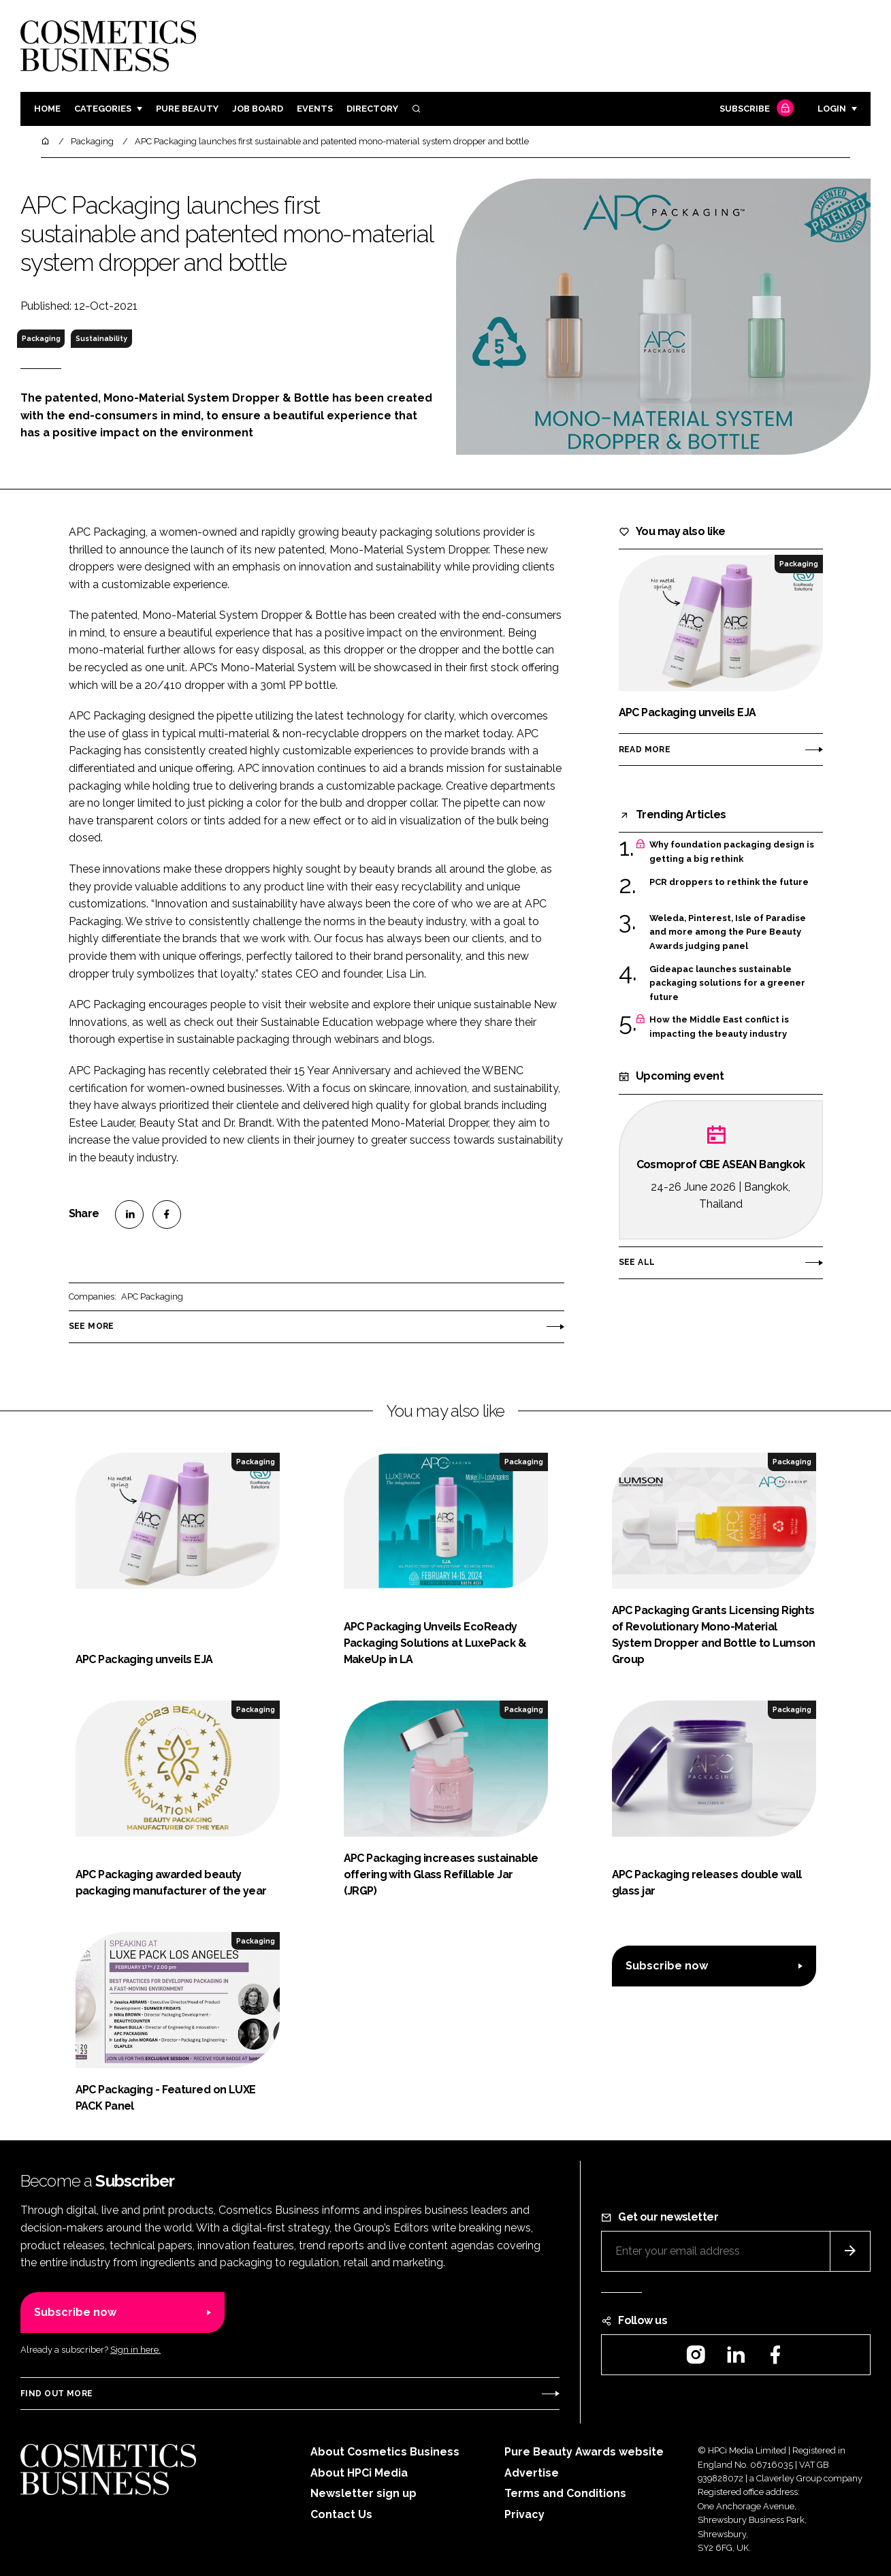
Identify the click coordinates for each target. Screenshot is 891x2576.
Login (831, 108)
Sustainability (101, 338)
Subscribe (754, 109)
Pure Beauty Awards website (584, 2451)
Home (47, 108)
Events (315, 108)
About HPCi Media (359, 2472)
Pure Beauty (187, 108)
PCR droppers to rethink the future (729, 881)
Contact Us (341, 2514)
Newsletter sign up (363, 2493)
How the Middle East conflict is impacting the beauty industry (719, 1027)
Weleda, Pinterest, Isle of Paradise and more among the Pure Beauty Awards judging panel (727, 932)
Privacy (524, 2514)
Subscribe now (667, 1965)
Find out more (56, 2393)
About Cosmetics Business (384, 2451)
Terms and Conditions (565, 2493)
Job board (257, 108)
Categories (102, 108)
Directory (372, 108)
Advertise (531, 2472)
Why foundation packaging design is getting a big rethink (731, 852)
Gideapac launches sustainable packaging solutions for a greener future (727, 983)
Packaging (41, 338)
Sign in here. (135, 2350)
